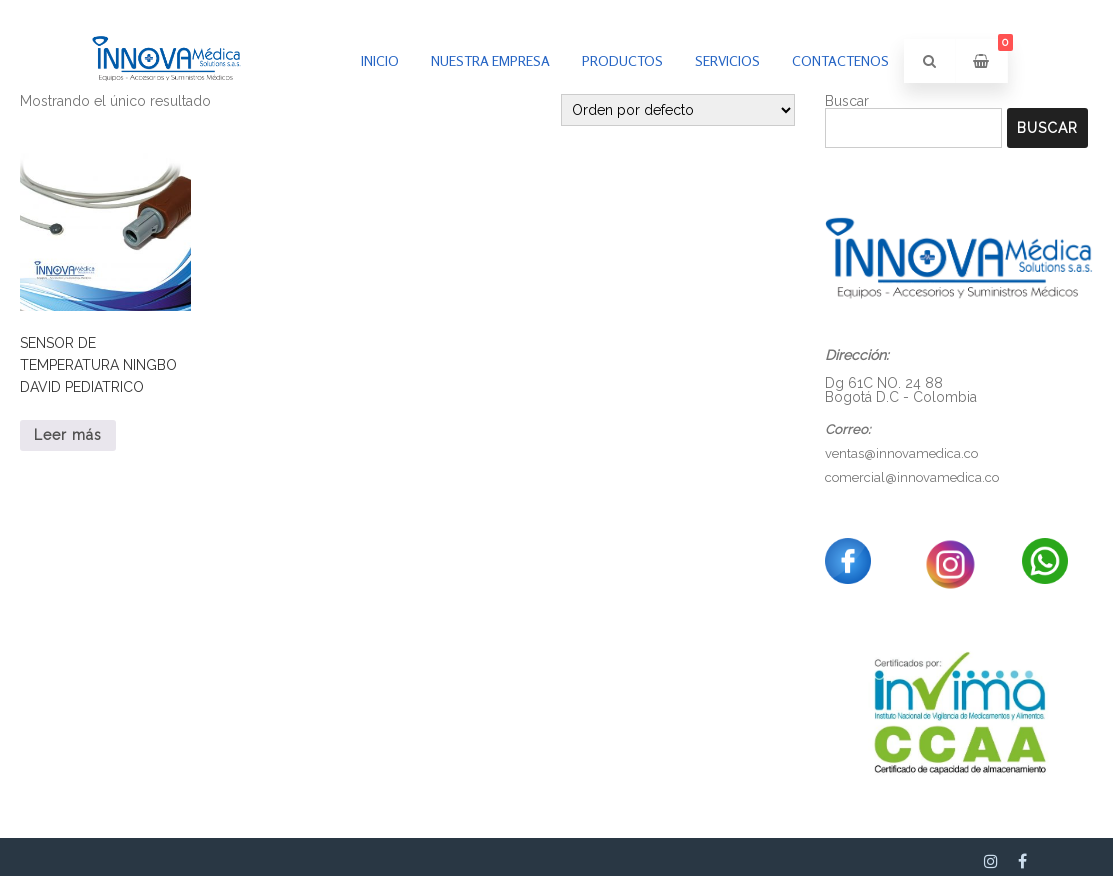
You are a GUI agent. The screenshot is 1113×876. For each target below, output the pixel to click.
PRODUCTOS (622, 60)
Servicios (727, 60)
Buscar (1047, 128)
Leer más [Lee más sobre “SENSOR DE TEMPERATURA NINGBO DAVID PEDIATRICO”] (68, 435)
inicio (380, 60)
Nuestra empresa (490, 60)
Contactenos (840, 60)
